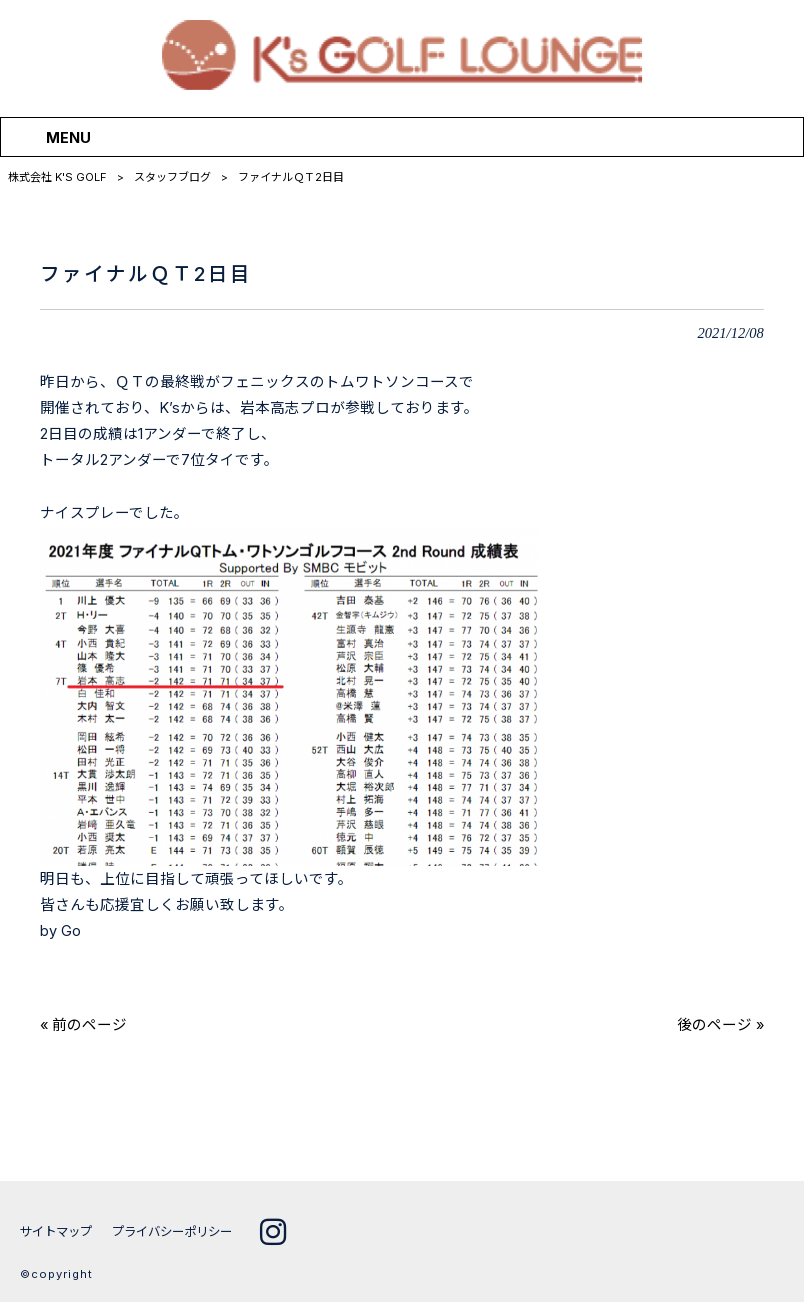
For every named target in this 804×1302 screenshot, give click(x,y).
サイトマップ (59, 1231)
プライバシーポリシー (183, 1231)
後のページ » (720, 1025)
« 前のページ (83, 1025)
